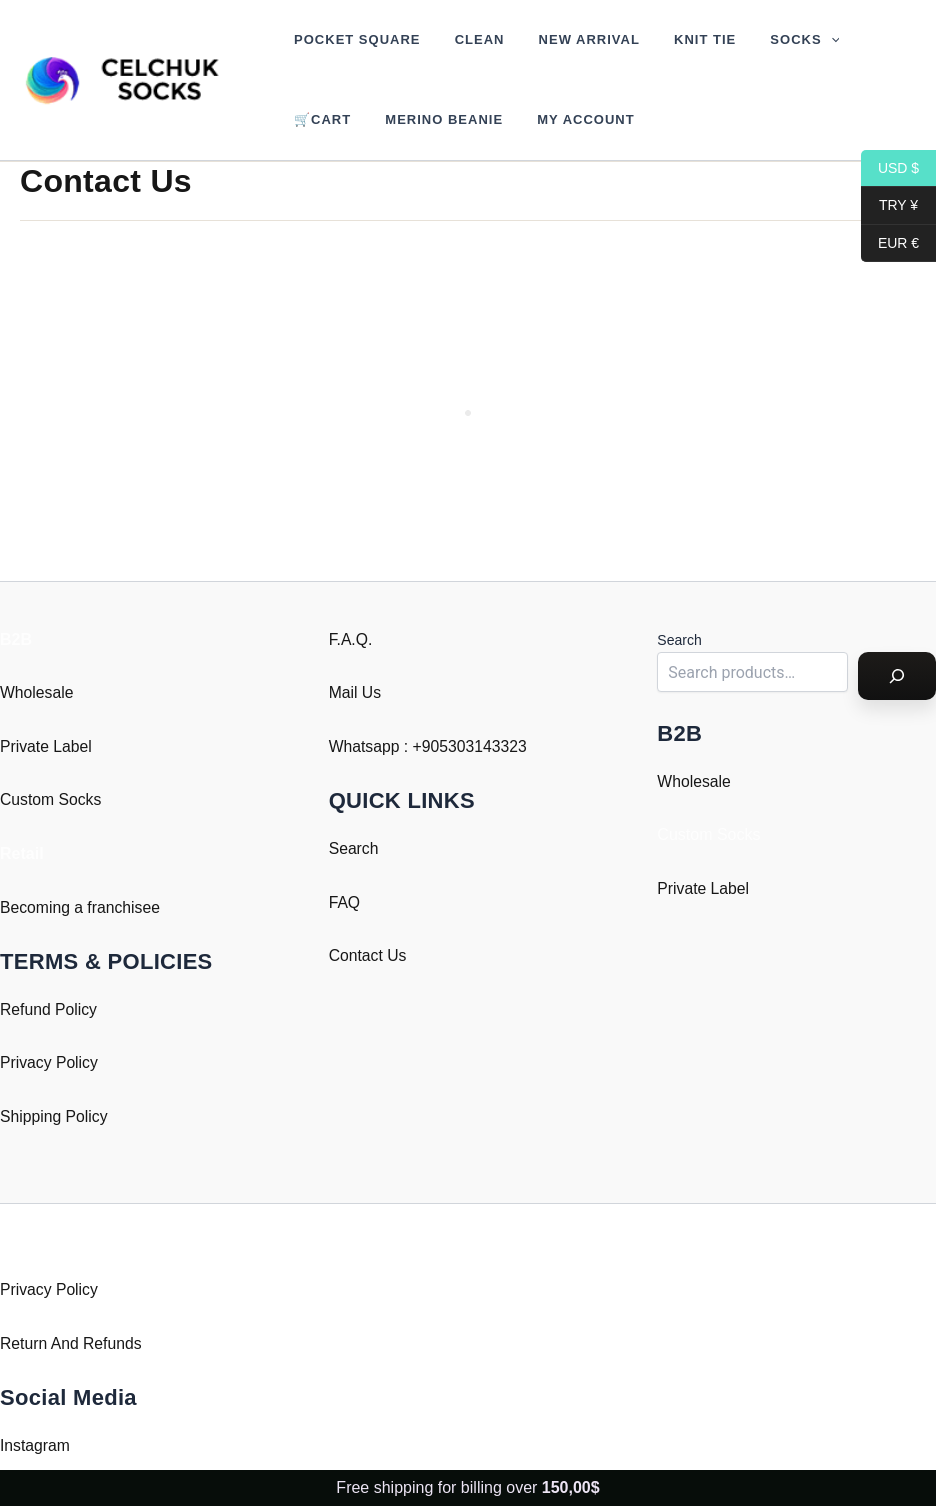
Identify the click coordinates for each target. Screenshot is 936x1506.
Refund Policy (49, 1009)
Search (354, 848)
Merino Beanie (432, 119)
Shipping (31, 1116)
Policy (88, 1116)
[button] (794, 40)
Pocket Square (353, 39)
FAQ (345, 902)
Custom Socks (51, 799)
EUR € (890, 243)
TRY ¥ (889, 205)
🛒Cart (318, 119)
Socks (768, 40)
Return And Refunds (72, 1343)
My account (565, 119)
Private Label (46, 746)
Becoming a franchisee (81, 907)
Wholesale (37, 692)
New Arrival (568, 39)
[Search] (897, 676)
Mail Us (355, 692)
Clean (467, 39)
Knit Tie (676, 39)
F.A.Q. (351, 639)
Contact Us (368, 955)
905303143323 (476, 746)
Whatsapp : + (376, 746)
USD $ (890, 168)
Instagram (35, 1445)
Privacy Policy (50, 1062)
